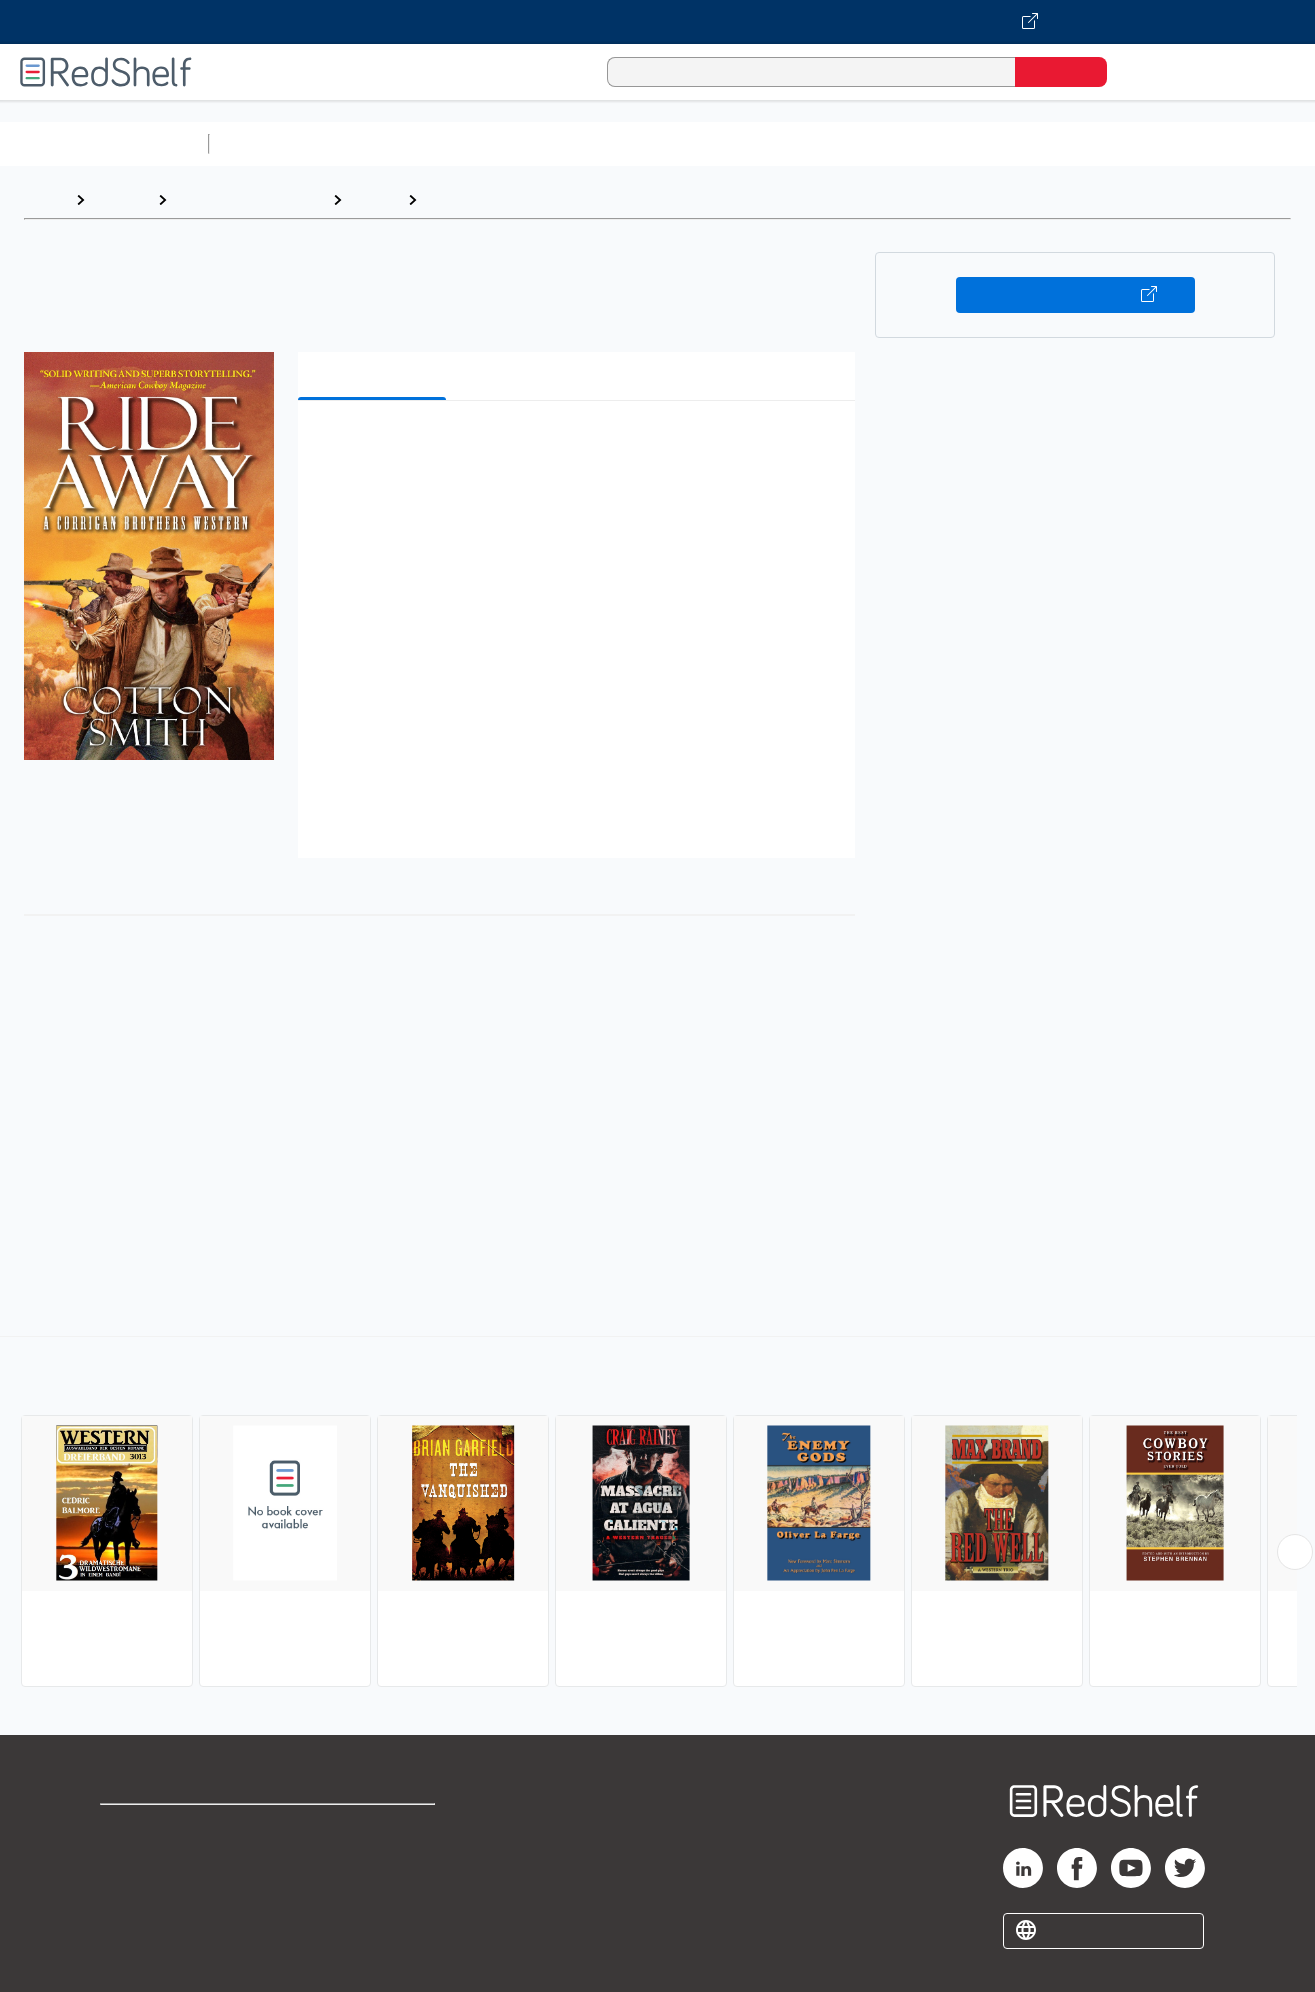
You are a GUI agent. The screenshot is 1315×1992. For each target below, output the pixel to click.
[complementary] (657, 1514)
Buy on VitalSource (1075, 295)
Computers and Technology (571, 143)
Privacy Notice (155, 1892)
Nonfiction (1211, 143)
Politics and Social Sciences (985, 143)
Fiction (1130, 143)
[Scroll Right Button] (1295, 1552)
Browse (121, 199)
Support (130, 1860)
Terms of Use (375, 1828)
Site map (133, 1924)
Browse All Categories (104, 143)
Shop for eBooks (164, 1828)
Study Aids (270, 143)
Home (45, 199)
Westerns (463, 199)
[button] (581, 446)
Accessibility (371, 1892)
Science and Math (392, 143)
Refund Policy (375, 1860)
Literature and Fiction (249, 199)
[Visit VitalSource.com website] (657, 22)
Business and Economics (776, 143)
